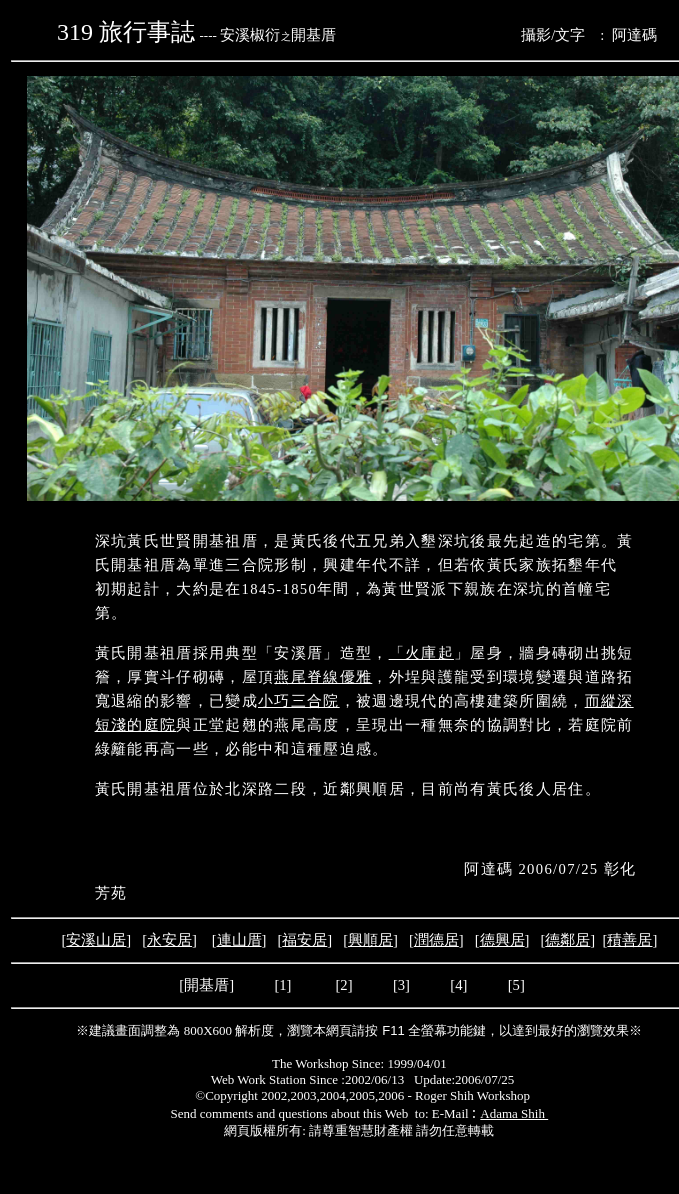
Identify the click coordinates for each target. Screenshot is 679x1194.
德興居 (502, 940)
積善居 (629, 940)
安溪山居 (96, 940)
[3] (401, 985)
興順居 (370, 940)
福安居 (304, 940)
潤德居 (436, 940)
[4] (457, 985)
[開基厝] (207, 985)
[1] (282, 985)
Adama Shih (514, 1113)
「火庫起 (421, 653)
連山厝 (239, 940)
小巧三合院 (299, 701)
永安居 (169, 940)
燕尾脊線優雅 (323, 677)
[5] (516, 985)
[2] (344, 985)
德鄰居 (567, 940)
